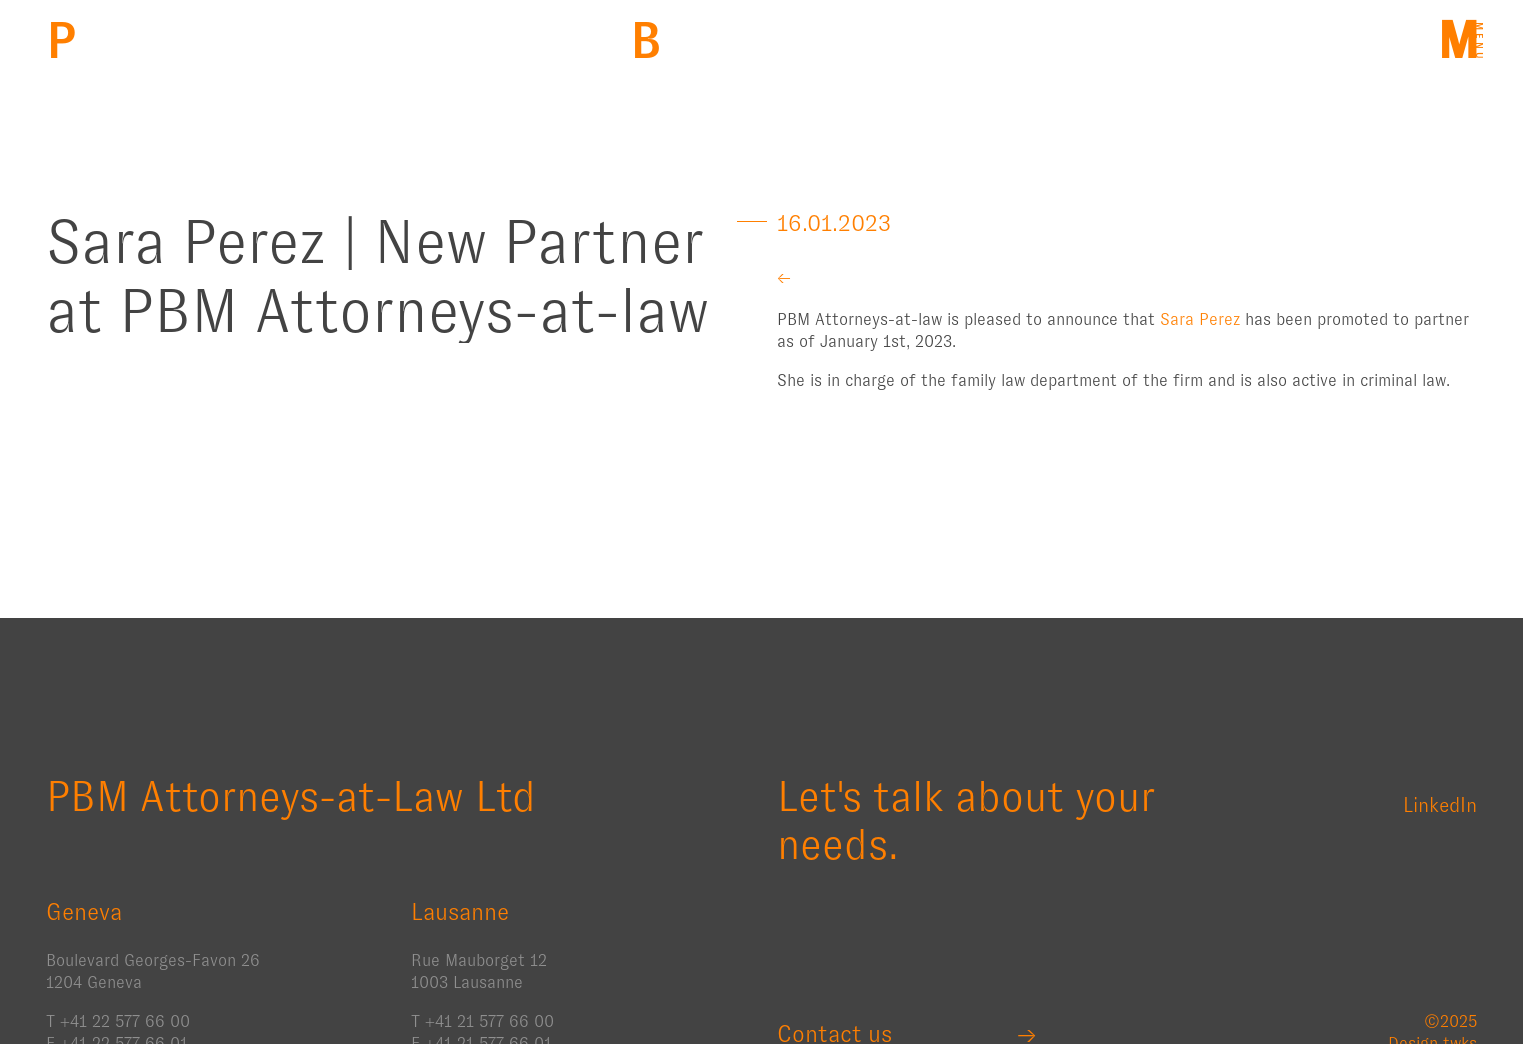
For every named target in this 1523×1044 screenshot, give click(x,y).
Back (645, 40)
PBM (61, 40)
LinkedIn (1440, 805)
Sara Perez (1200, 319)
